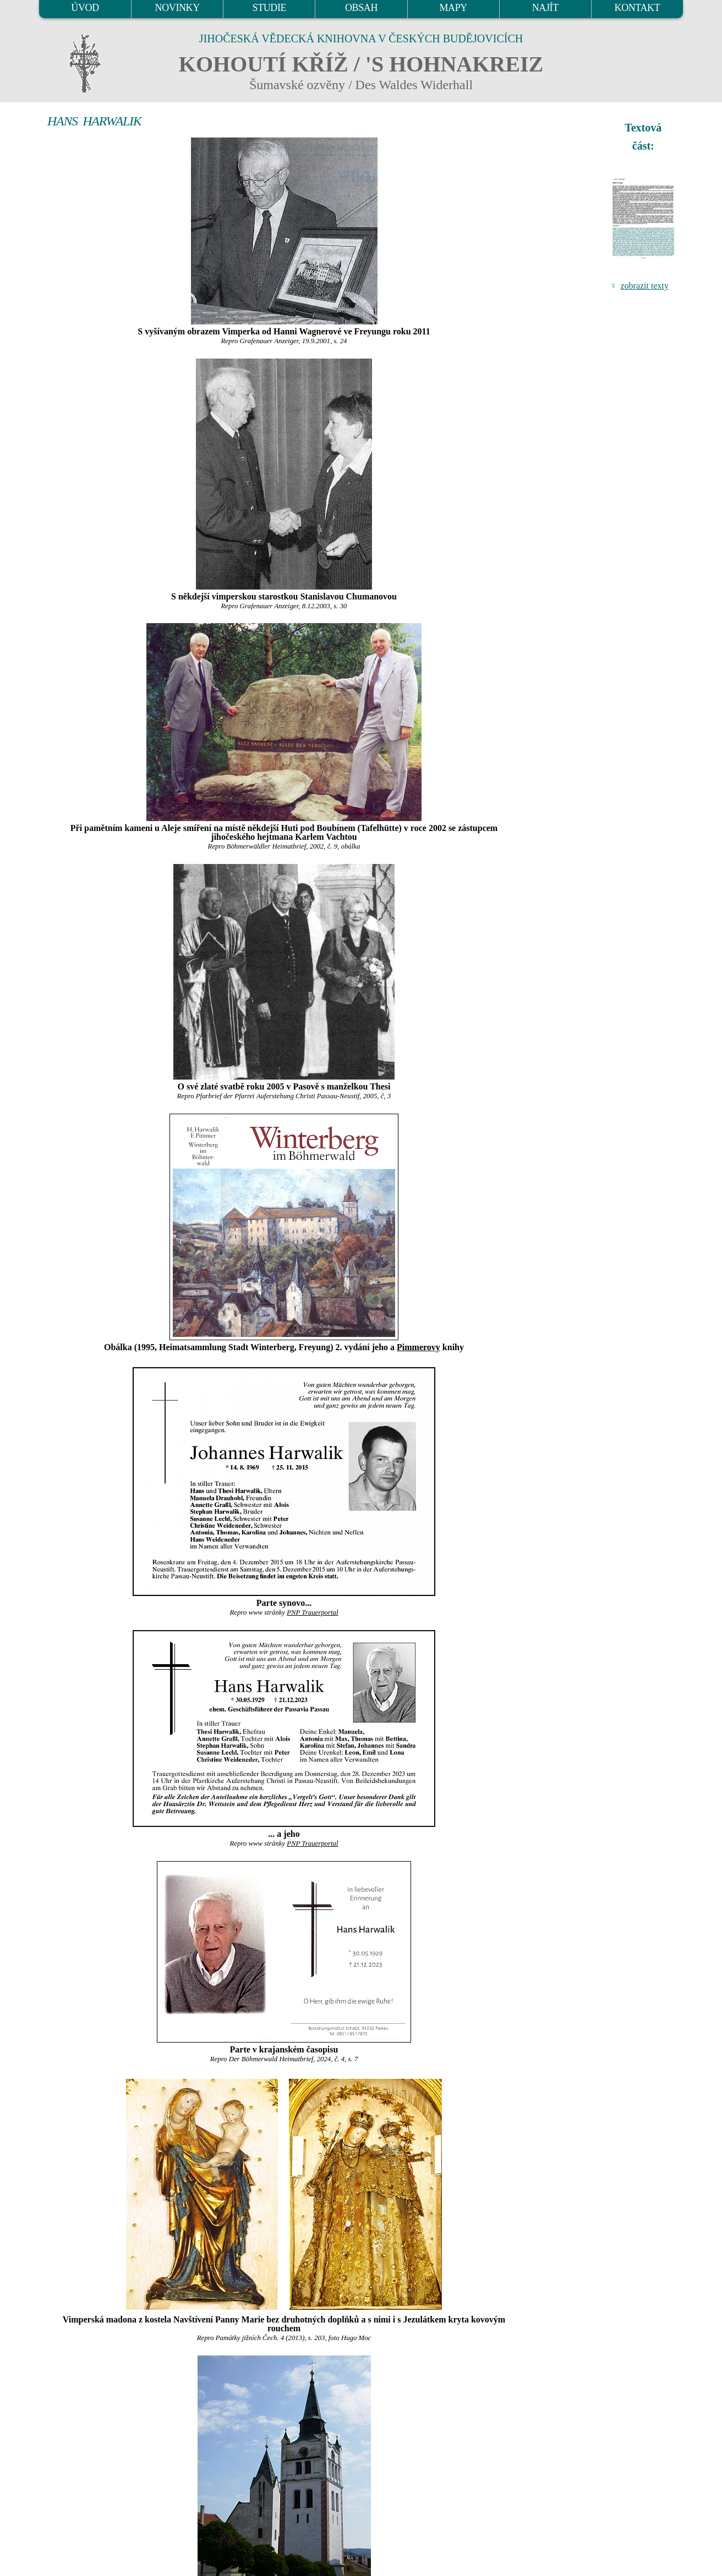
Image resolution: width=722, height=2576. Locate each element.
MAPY (453, 7)
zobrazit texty (644, 285)
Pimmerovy (418, 1347)
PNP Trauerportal (312, 1612)
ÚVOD (85, 7)
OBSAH (361, 7)
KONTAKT (637, 7)
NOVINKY (177, 7)
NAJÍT (545, 7)
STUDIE (270, 7)
